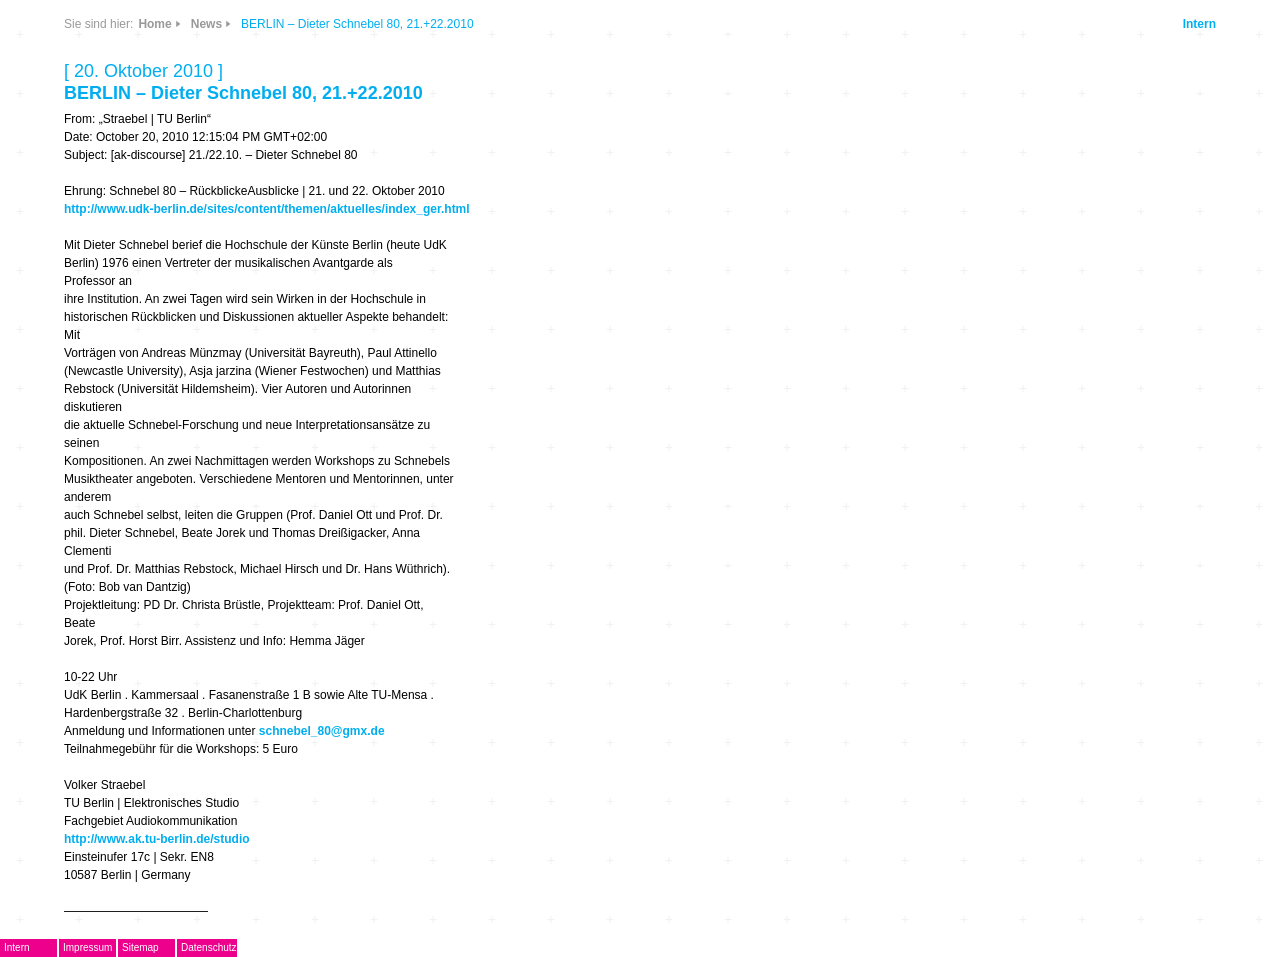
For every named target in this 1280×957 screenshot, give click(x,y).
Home (154, 24)
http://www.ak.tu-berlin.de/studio (157, 839)
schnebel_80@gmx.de (322, 731)
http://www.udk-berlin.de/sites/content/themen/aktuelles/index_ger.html (267, 209)
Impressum (87, 947)
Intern (1199, 24)
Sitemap (140, 947)
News (206, 24)
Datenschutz (209, 947)
